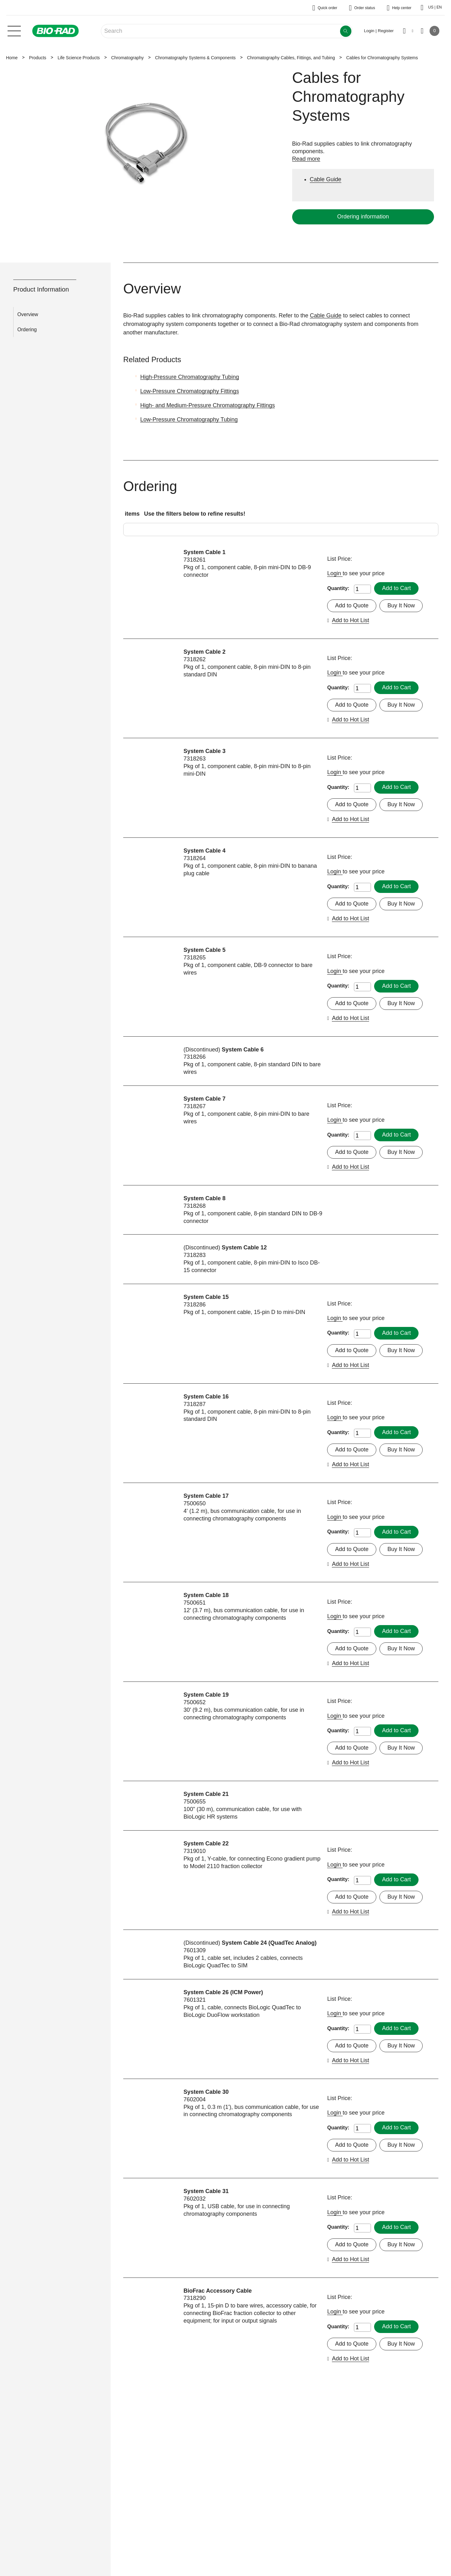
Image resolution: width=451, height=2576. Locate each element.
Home (12, 57)
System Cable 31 (205, 2191)
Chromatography (127, 57)
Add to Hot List (350, 620)
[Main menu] (14, 30)
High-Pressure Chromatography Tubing (189, 377)
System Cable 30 (205, 2092)
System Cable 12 (244, 1247)
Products (37, 57)
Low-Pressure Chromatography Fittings (189, 391)
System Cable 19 (205, 1695)
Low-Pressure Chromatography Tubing (189, 419)
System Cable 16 (205, 1396)
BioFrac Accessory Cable (217, 2291)
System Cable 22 (205, 1843)
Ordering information (363, 216)
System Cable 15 (205, 1297)
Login (335, 573)
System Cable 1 (204, 552)
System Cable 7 (204, 1099)
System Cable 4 (204, 851)
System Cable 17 (205, 1496)
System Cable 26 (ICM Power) (223, 1992)
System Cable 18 (205, 1595)
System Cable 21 (205, 1794)
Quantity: (338, 588)
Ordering (27, 329)
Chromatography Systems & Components (195, 57)
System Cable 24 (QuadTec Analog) (269, 1943)
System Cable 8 (204, 1198)
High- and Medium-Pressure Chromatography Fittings (207, 405)
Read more (306, 159)
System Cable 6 (242, 1049)
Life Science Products (79, 57)
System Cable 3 (204, 751)
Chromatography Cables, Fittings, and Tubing (291, 57)
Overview (27, 314)
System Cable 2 (204, 652)
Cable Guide (325, 315)
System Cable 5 (204, 950)
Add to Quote (351, 605)
